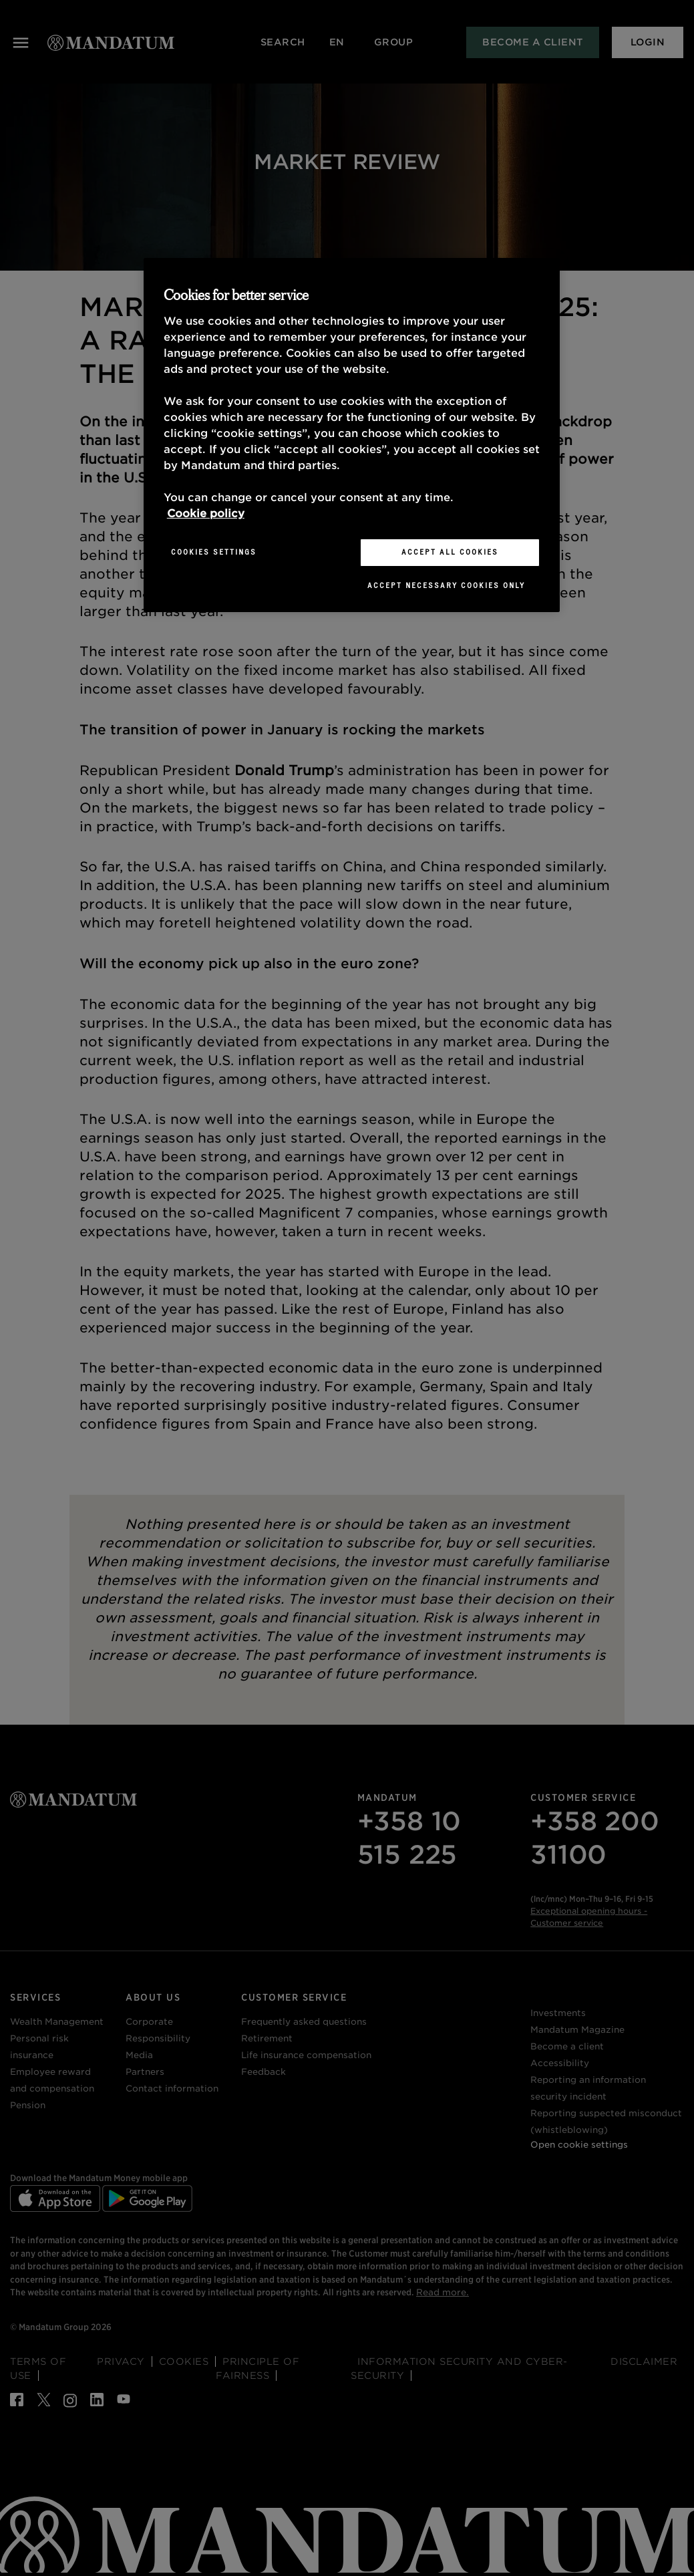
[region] (352, 435)
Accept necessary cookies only (446, 585)
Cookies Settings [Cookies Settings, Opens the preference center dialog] (213, 552)
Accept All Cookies (449, 552)
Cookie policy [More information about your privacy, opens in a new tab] (205, 513)
